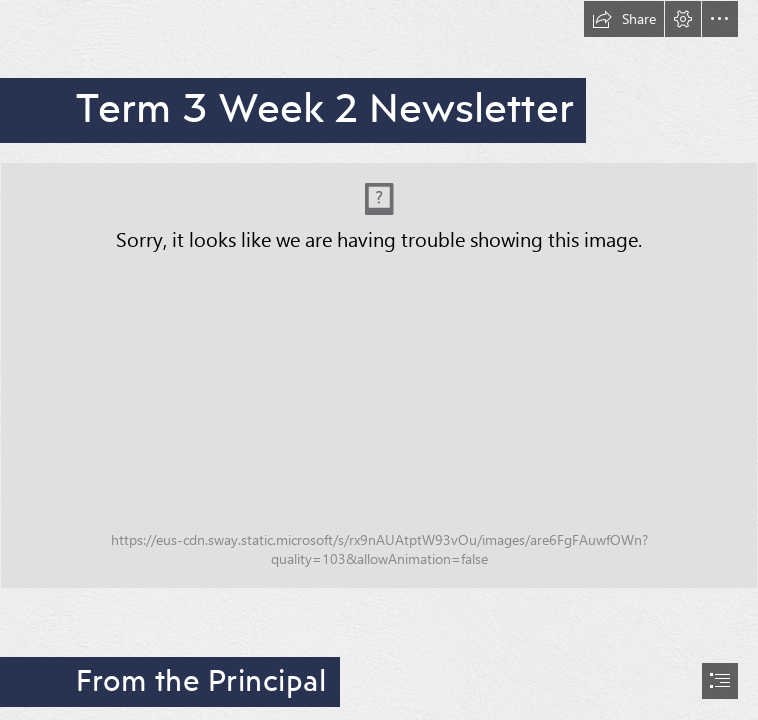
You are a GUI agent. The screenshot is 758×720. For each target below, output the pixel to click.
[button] (624, 19)
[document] (379, 360)
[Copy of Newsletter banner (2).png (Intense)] (379, 375)
